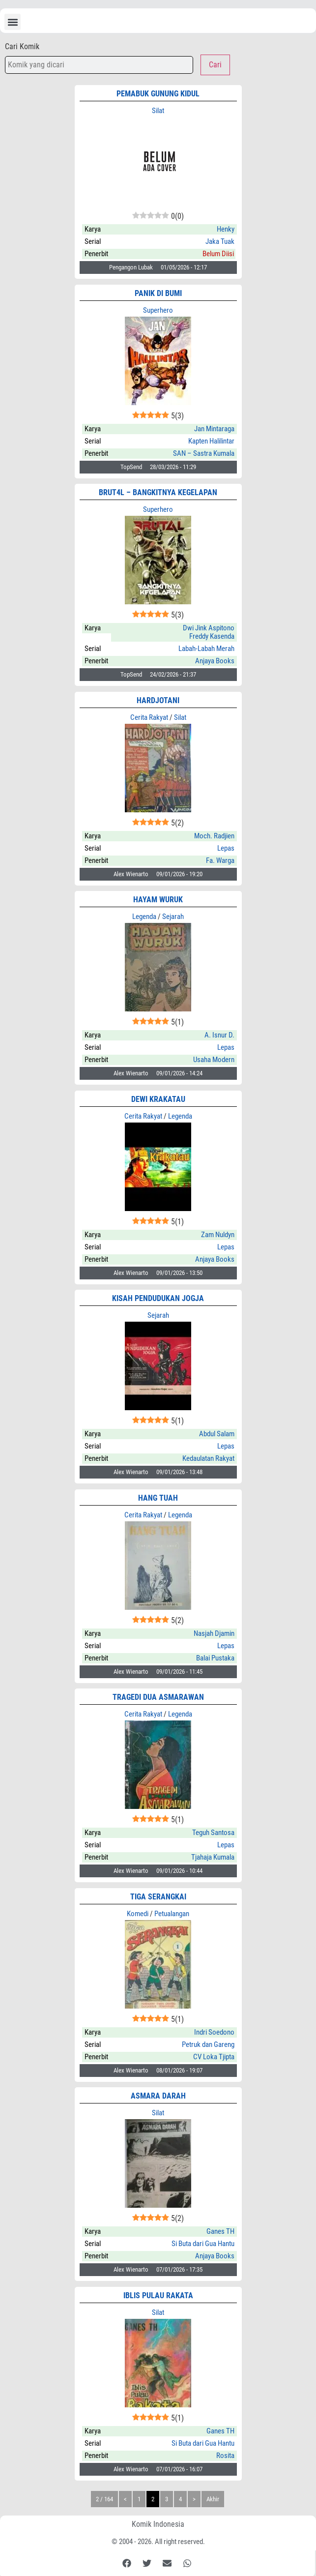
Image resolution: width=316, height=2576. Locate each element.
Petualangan (171, 1913)
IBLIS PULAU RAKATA (158, 2295)
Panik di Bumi (158, 293)
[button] (12, 22)
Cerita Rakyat (149, 717)
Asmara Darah (158, 2096)
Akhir (212, 2499)
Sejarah (173, 916)
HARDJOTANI (158, 700)
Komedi (137, 1913)
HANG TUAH (158, 1498)
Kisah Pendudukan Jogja (158, 1298)
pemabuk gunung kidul (158, 93)
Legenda (144, 916)
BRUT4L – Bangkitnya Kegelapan (158, 492)
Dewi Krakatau (158, 1099)
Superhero (158, 310)
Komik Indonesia (158, 2524)
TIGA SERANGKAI (158, 1896)
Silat (158, 110)
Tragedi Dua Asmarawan (158, 1697)
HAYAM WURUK (158, 899)
